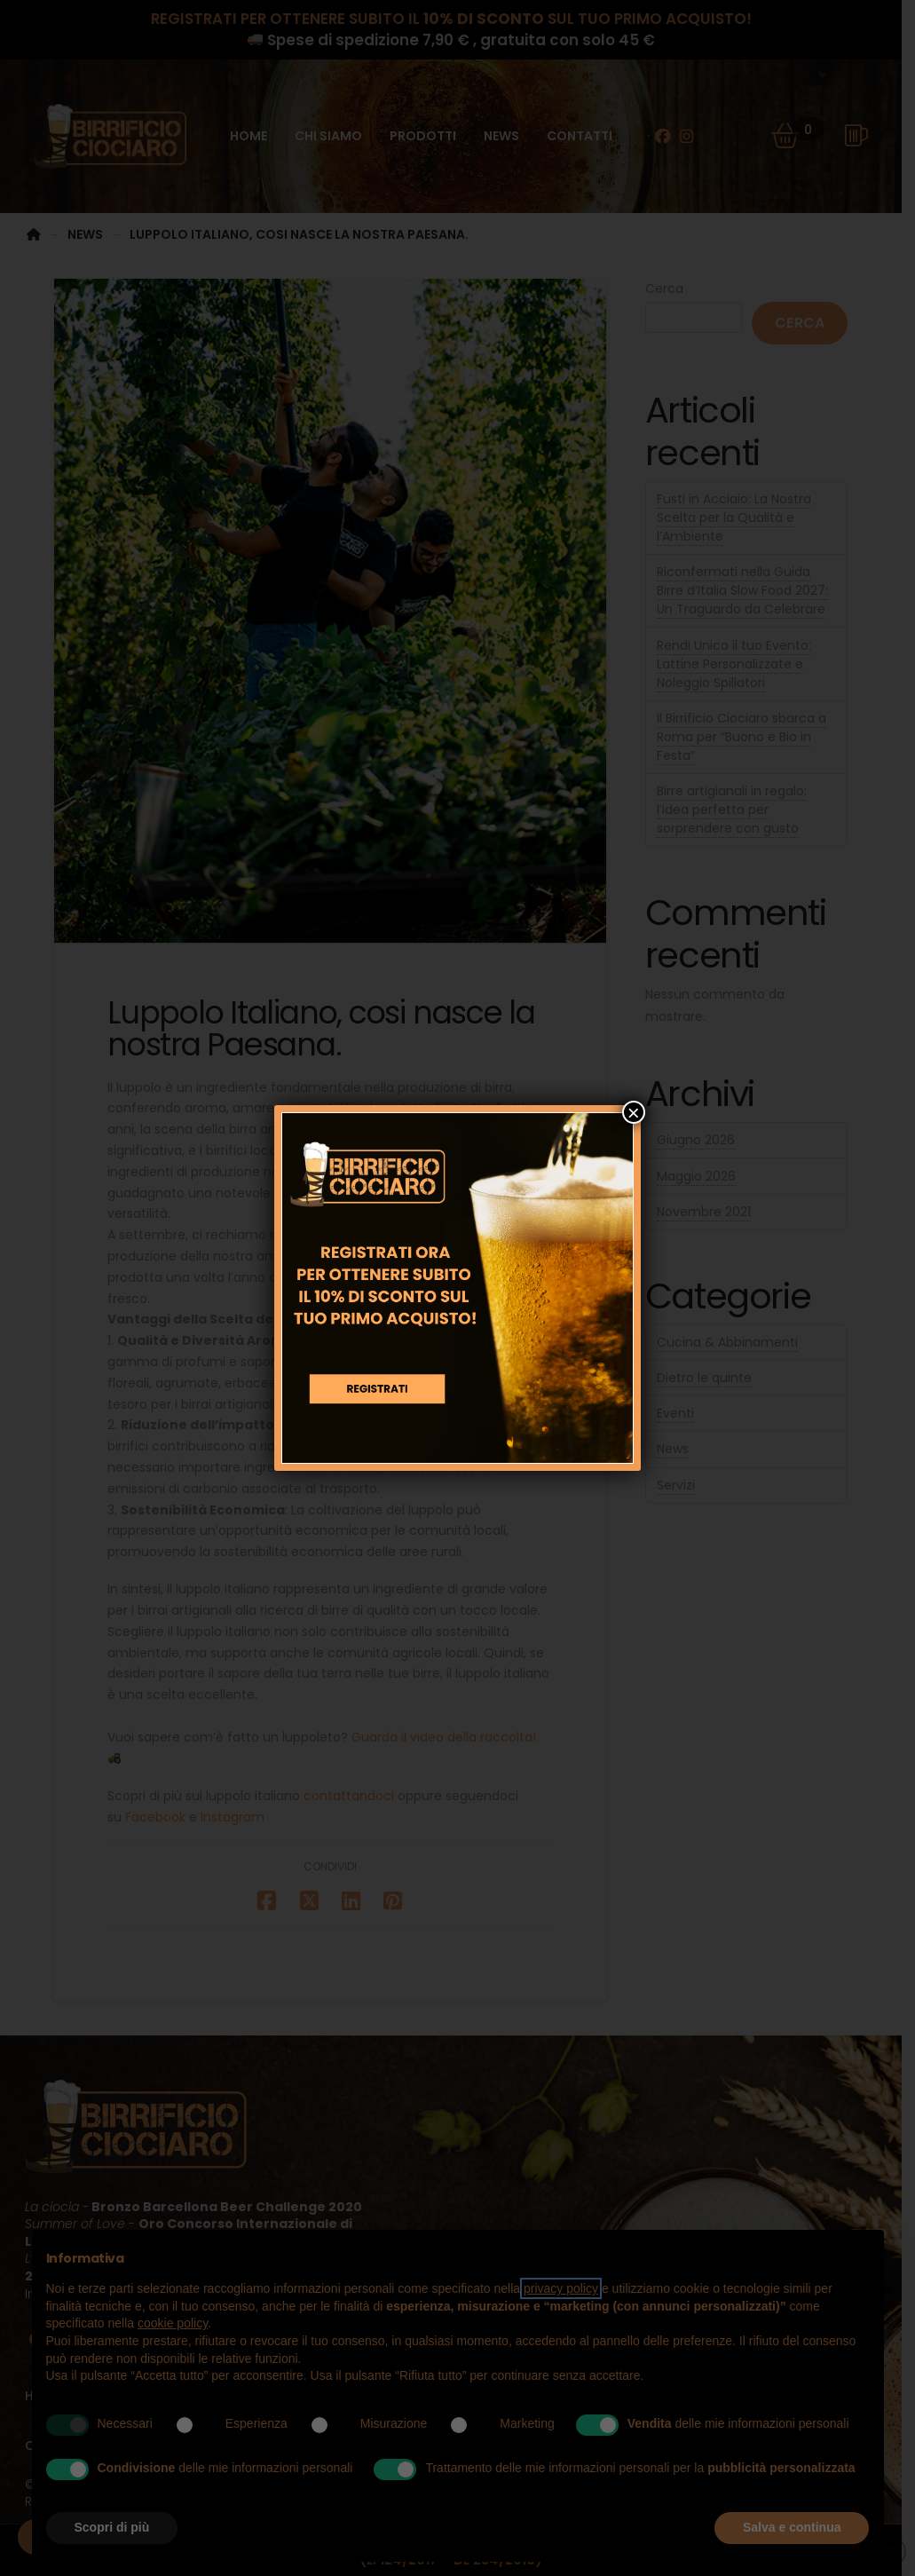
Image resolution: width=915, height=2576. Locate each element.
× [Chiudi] (633, 1112)
